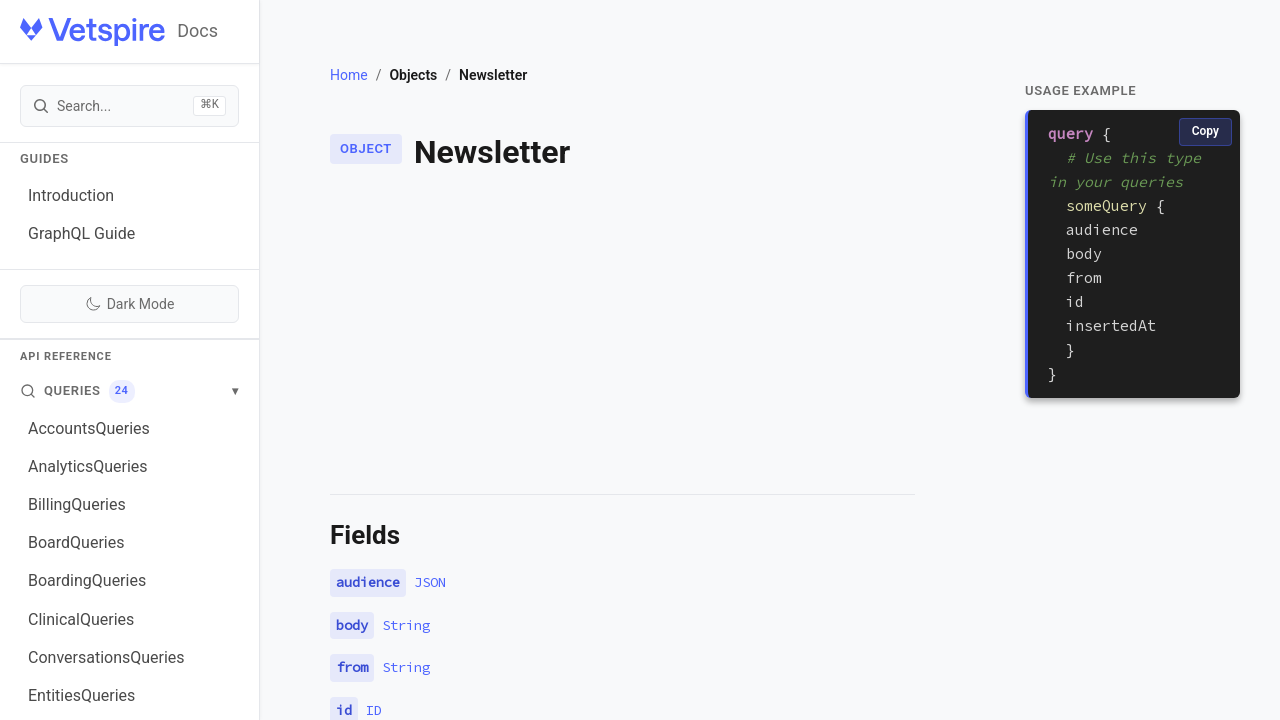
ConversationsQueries (106, 657)
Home (349, 75)
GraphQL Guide (81, 233)
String (406, 625)
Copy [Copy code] (1205, 131)
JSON (430, 582)
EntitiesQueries (81, 695)
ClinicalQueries (81, 619)
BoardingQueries (87, 580)
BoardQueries (76, 542)
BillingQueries (77, 504)
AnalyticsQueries (88, 466)
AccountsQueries (89, 428)
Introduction (71, 195)
